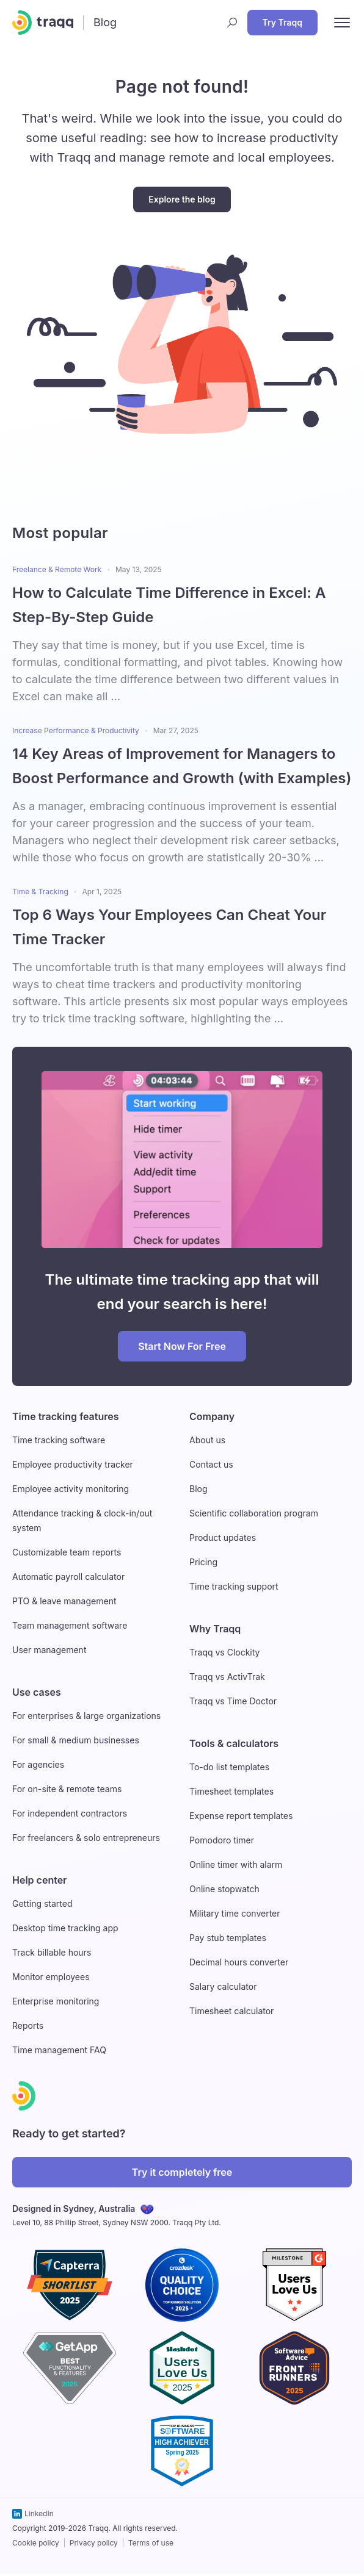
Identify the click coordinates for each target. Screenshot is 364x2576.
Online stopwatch (224, 1889)
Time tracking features (65, 1416)
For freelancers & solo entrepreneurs (86, 1837)
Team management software (69, 1625)
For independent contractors (69, 1813)
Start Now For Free (182, 1346)
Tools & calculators (233, 1743)
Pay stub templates (227, 1937)
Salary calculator (223, 1986)
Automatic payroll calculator (68, 1576)
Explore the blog (181, 199)
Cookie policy (35, 2542)
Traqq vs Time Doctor (233, 1701)
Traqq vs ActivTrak (227, 1676)
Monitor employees (51, 1976)
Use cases (36, 1692)
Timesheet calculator (231, 2011)
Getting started (42, 1903)
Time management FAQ (59, 2050)
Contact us (211, 1464)
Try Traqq (282, 22)
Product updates (222, 1537)
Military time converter (234, 1913)
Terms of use (150, 2542)
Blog (198, 1489)
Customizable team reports (66, 1552)
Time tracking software (58, 1440)
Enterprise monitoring (55, 2001)
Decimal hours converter (238, 1962)
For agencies (38, 1764)
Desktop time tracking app (65, 1928)
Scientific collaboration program (253, 1513)
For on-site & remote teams (67, 1789)
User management (49, 1650)
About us (207, 1440)
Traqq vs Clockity (224, 1652)
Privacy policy (94, 2542)
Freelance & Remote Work (56, 569)
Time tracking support (233, 1586)
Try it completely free (182, 2172)
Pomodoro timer (221, 1840)
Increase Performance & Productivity (75, 730)
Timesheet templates (231, 1791)
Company (212, 1416)
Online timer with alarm (235, 1864)
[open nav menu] (342, 22)
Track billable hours (51, 1952)
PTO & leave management (64, 1601)
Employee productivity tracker (72, 1464)
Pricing (203, 1562)
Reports (27, 2025)
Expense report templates (241, 1815)
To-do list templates (229, 1767)
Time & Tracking (40, 891)
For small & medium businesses (75, 1740)
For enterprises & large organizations (86, 1715)
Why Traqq (215, 1629)
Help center (39, 1880)
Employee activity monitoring (70, 1489)
